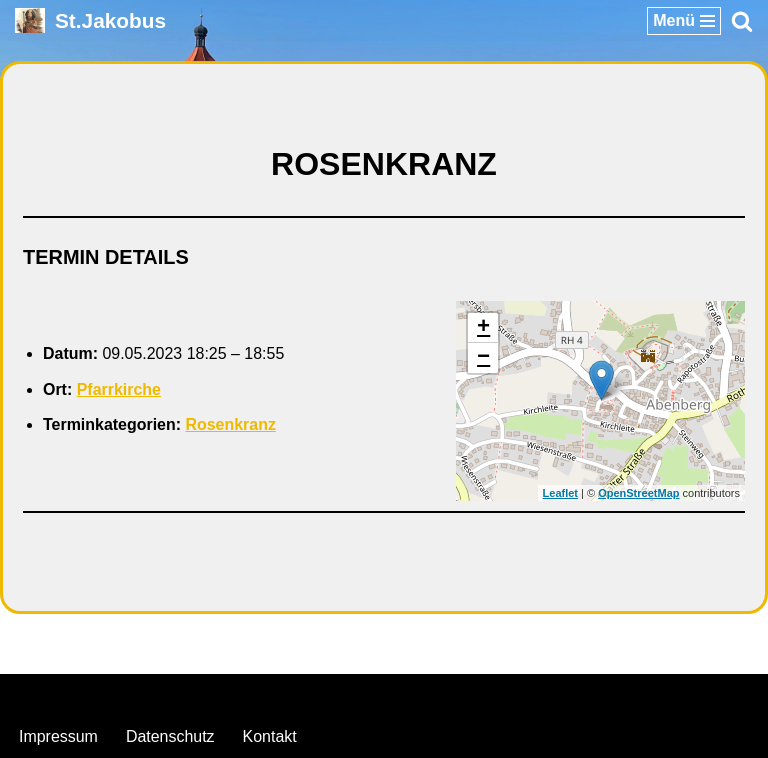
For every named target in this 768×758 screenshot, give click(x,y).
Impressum (58, 737)
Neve (281, 694)
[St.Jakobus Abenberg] (90, 20)
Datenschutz (170, 737)
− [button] (483, 358)
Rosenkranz (231, 425)
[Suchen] (742, 21)
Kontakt (270, 737)
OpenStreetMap (638, 493)
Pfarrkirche (119, 389)
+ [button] (483, 328)
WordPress (465, 694)
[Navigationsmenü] (684, 21)
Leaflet (560, 493)
